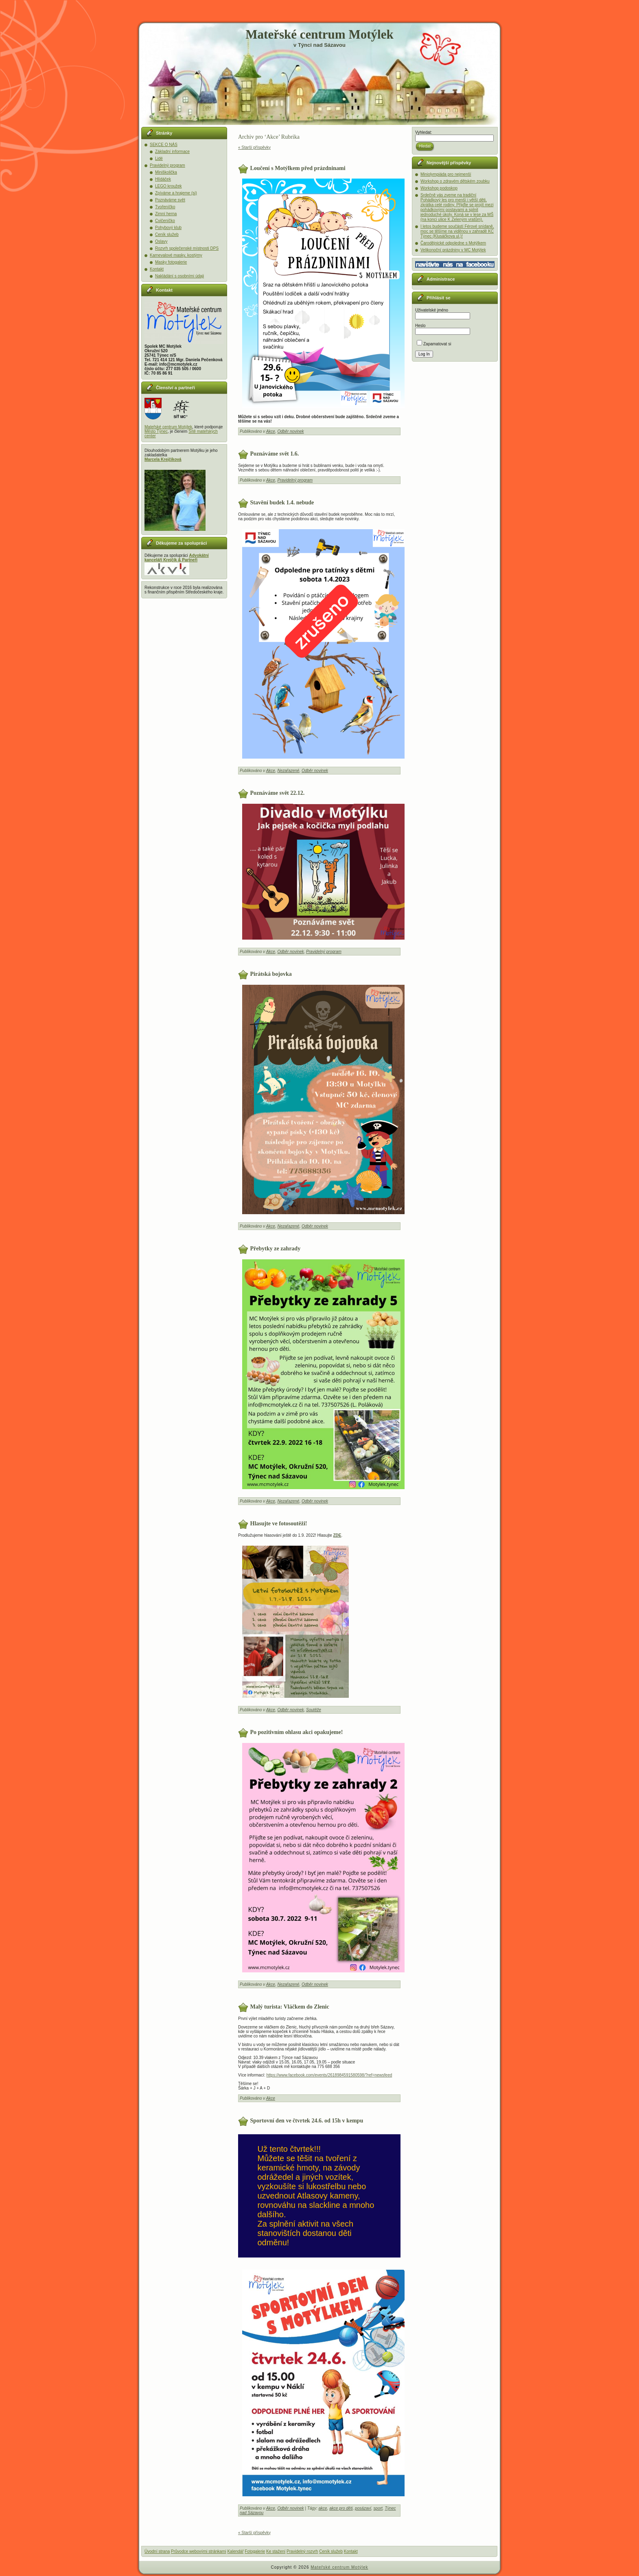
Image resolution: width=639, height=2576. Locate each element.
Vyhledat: (423, 132)
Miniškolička (166, 172)
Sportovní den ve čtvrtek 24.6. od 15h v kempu (306, 2121)
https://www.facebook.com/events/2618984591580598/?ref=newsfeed (329, 2075)
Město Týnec (156, 431)
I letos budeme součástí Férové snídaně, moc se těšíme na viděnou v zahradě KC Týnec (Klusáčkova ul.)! (457, 231)
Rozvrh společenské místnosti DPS (187, 248)
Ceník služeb (167, 234)
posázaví (363, 2508)
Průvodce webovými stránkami (198, 2551)
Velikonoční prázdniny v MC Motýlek (453, 250)
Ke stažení (275, 2551)
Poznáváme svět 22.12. (277, 793)
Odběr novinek (290, 431)
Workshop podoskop (438, 188)
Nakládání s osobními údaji (179, 276)
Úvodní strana (157, 2551)
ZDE (337, 1535)
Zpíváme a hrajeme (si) (176, 193)
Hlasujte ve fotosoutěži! (278, 1523)
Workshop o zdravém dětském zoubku (455, 181)
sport (378, 2508)
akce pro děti (340, 2508)
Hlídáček (163, 179)
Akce (270, 431)
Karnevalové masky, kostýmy (176, 255)
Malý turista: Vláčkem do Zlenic (289, 2007)
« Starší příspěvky (254, 147)
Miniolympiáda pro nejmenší (445, 174)
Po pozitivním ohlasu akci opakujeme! (296, 1732)
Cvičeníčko (165, 220)
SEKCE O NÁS (163, 144)
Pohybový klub (168, 227)
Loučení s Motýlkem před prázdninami (298, 168)
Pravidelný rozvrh (302, 2551)
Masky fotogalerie (171, 262)
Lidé (159, 158)
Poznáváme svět (170, 200)
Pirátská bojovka (271, 974)
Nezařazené (288, 770)
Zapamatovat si (434, 344)
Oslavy (161, 241)
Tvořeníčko (165, 207)
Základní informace (172, 151)
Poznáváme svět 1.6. (274, 453)
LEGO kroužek (168, 186)
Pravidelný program (167, 165)
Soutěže (313, 1710)
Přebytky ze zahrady (275, 1248)
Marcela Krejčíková (163, 459)
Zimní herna (166, 214)
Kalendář (235, 2551)
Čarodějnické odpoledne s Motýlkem (453, 243)
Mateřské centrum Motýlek (319, 34)
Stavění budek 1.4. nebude (282, 502)
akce (322, 2508)
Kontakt (157, 269)
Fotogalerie (255, 2551)
